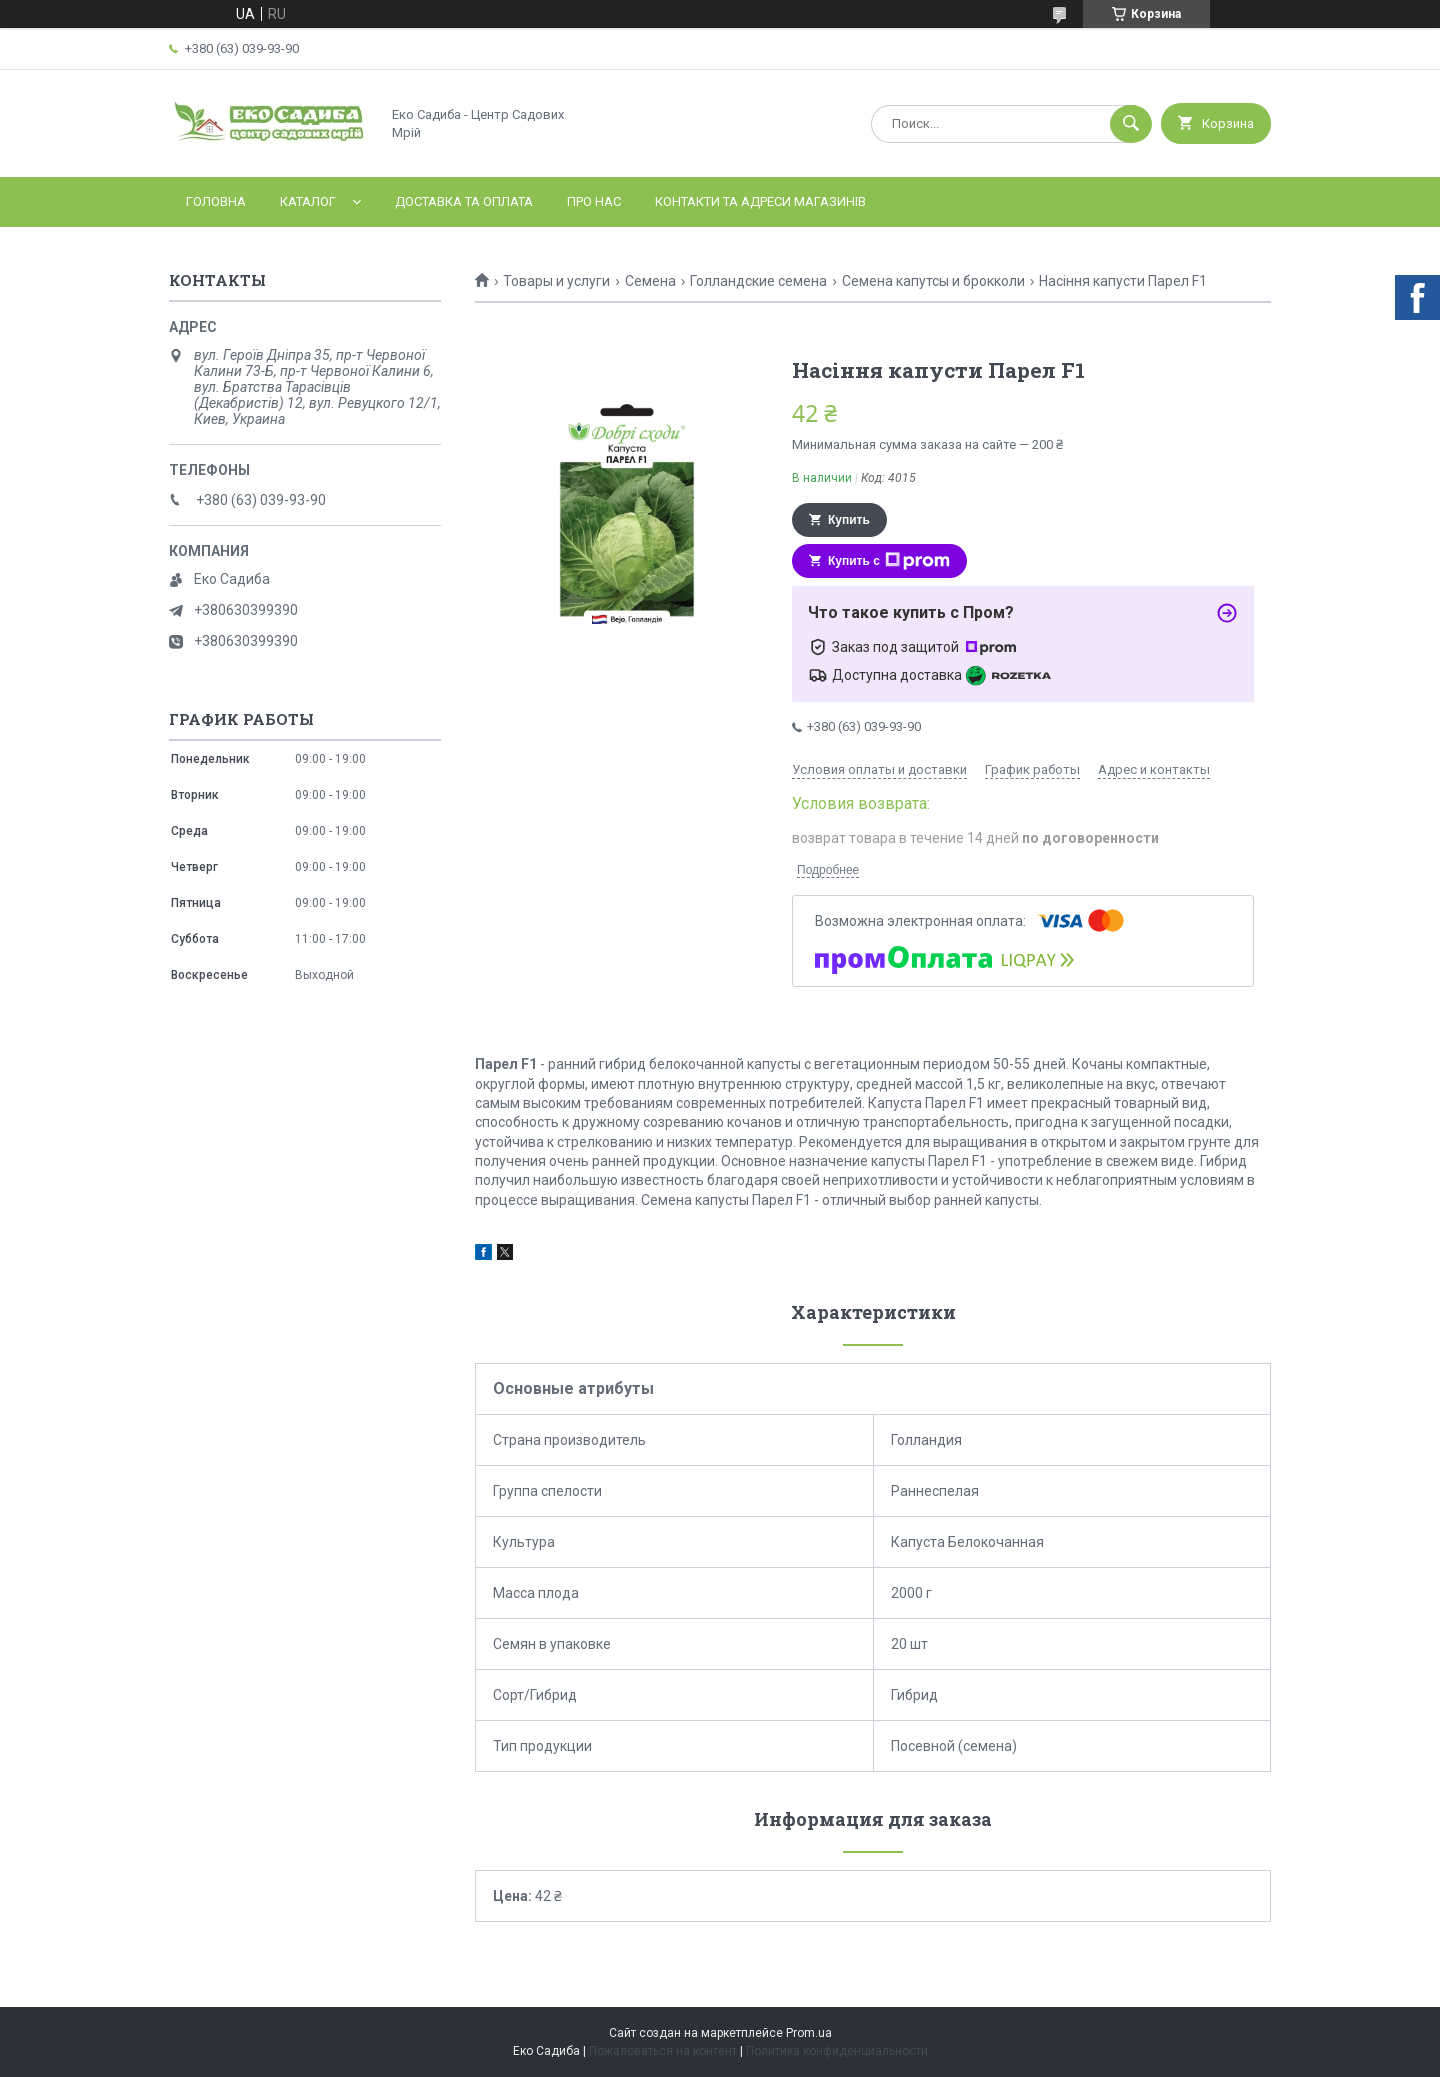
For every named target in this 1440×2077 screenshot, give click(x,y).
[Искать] (1131, 124)
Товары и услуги (556, 281)
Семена (650, 281)
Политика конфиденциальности (837, 2051)
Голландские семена (758, 281)
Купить (849, 520)
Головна (216, 201)
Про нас (594, 201)
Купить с (889, 561)
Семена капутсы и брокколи (933, 281)
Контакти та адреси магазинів (760, 201)
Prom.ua (809, 2033)
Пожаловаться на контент (663, 2051)
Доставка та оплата (464, 201)
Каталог (308, 201)
